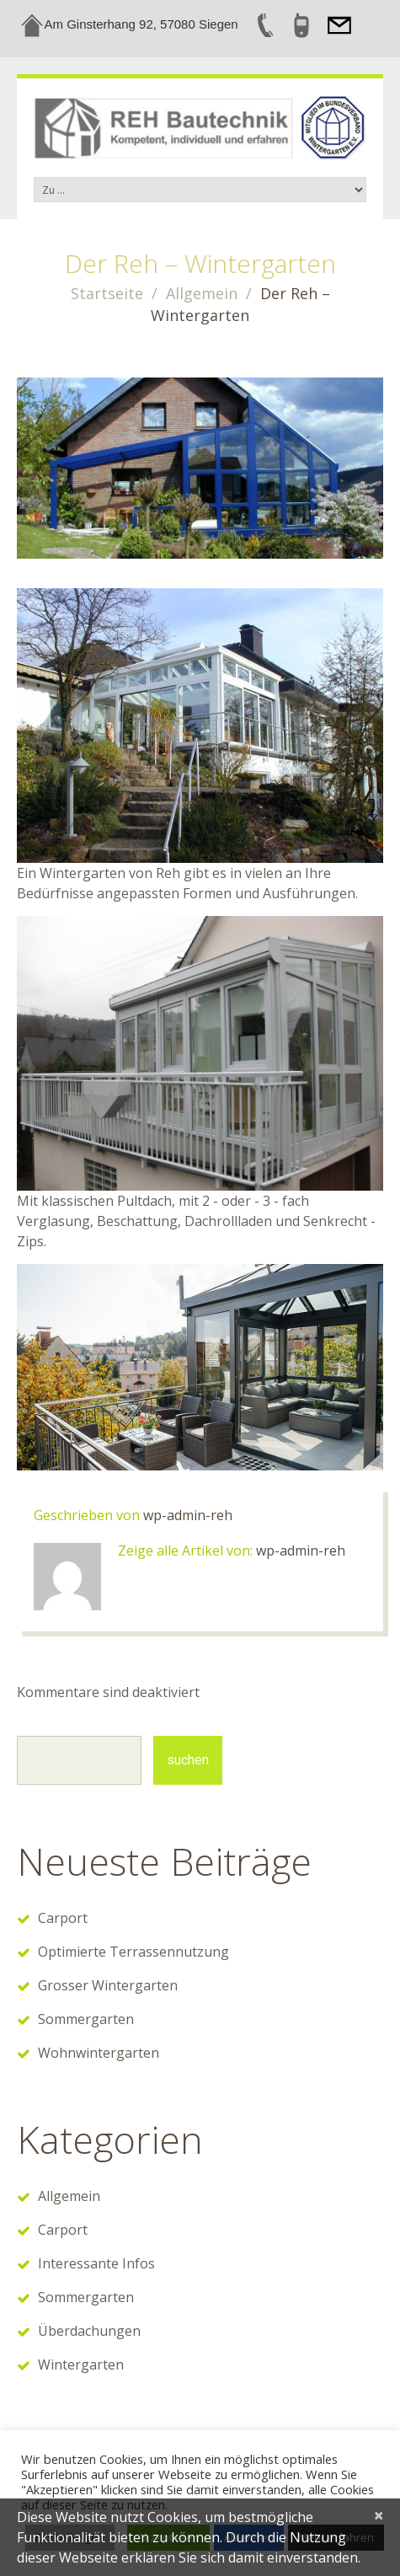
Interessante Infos (96, 2263)
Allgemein (201, 293)
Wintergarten (81, 2364)
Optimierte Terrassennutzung (133, 1951)
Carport (63, 1918)
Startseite (107, 293)
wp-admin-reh (187, 1515)
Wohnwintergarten (98, 2052)
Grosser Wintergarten (108, 1985)
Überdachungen (89, 2331)
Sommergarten (86, 2019)
